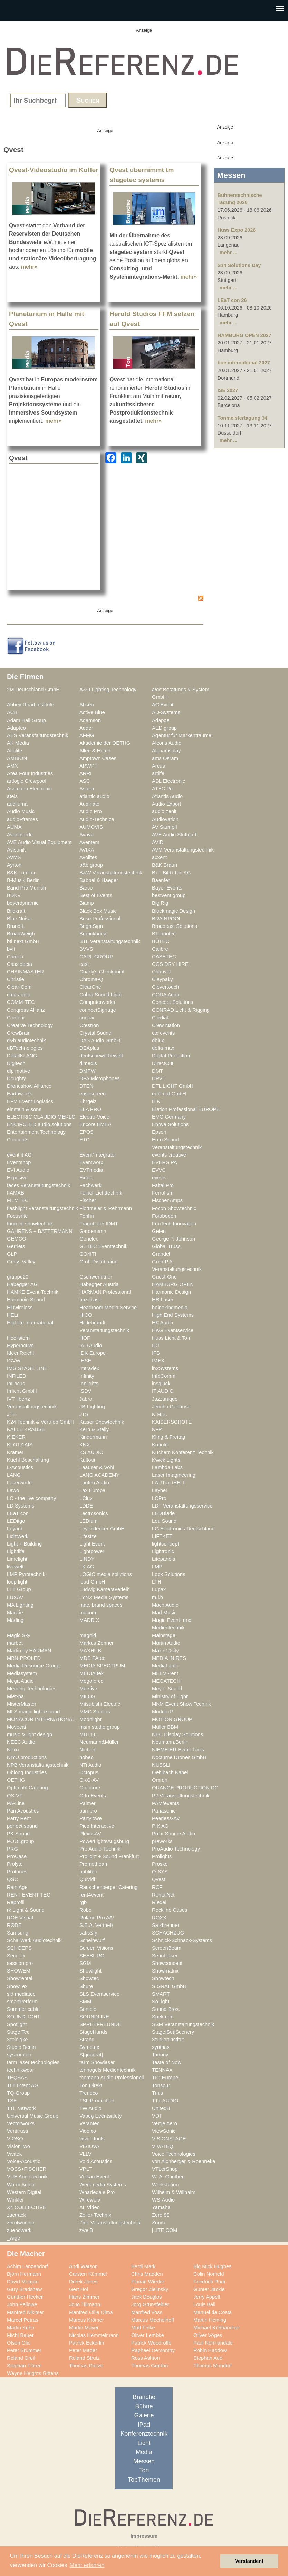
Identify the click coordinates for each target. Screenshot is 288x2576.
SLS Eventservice (99, 1994)
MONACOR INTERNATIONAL (41, 1719)
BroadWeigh (21, 934)
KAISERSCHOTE (172, 1422)
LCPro (159, 1498)
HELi (12, 1315)
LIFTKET (162, 1536)
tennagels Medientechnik (107, 2070)
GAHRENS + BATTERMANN (40, 1231)
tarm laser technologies (33, 2062)
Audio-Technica (96, 819)
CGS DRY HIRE (170, 964)
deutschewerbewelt (101, 1055)
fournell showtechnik (30, 1223)
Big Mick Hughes (212, 2266)
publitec (88, 1871)
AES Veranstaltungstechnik (37, 735)
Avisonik (16, 850)
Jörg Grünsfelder (150, 2304)
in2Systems (165, 1368)
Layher (159, 1490)
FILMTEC (18, 1200)
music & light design (29, 1734)
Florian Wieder (147, 2281)
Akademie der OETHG (104, 743)
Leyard (14, 1528)
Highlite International (30, 1322)
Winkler (15, 2200)
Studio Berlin (21, 2047)
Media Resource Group (33, 1666)
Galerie (144, 2415)
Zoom (158, 2222)
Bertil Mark (143, 2266)
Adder (86, 728)
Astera (86, 788)
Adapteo (16, 728)
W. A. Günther (168, 2176)
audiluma (17, 804)
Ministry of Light (170, 1696)
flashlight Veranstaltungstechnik (42, 1208)
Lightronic (163, 1551)
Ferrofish (162, 1193)
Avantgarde (20, 834)
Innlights (88, 1383)
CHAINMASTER (25, 972)
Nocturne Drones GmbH (179, 1757)
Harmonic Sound (26, 1299)
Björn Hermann (24, 2274)
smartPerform (22, 2001)
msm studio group (99, 1727)
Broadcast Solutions (174, 926)
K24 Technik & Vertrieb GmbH (40, 1422)
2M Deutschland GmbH (33, 689)
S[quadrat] (91, 2054)
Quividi (87, 1879)
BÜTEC (160, 941)
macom (87, 1612)
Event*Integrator (97, 1155)
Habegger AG (22, 1284)
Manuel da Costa (212, 2312)
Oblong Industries (27, 1772)
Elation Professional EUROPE (186, 1109)
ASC (84, 781)
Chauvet (161, 972)
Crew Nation (166, 1025)
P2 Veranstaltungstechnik (180, 1795)
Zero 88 (161, 2215)
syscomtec (19, 2054)
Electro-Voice (94, 1117)
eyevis (159, 1177)
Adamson (90, 720)
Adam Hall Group (26, 720)
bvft (11, 949)
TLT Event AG (22, 2085)
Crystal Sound (95, 1033)
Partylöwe (90, 1818)
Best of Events (95, 895)
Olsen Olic (18, 2343)
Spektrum (163, 2016)
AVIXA (86, 850)
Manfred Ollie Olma (91, 2312)
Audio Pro (90, 811)
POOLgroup (20, 1841)
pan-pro (88, 1811)
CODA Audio (166, 994)
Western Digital (24, 2192)
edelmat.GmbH (169, 1093)
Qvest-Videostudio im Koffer (53, 169)
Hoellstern (18, 1338)
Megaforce (91, 1681)
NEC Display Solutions (177, 1734)
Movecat (16, 1727)
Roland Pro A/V (96, 1917)
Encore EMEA (95, 1124)
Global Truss (166, 1246)
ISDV (85, 1391)
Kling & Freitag (168, 1437)
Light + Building (24, 1544)
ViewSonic (163, 2131)
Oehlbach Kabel (170, 1772)
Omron (159, 1780)
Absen (86, 704)
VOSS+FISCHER (26, 2169)
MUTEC (88, 1734)
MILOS (87, 1696)
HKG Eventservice (172, 1330)
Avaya (86, 834)
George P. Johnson (173, 1239)
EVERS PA (164, 1162)
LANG (14, 1475)
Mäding (15, 1620)
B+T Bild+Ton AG (171, 872)
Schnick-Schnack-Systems (182, 1940)
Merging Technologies (31, 1688)
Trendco (88, 2093)
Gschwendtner (95, 1277)
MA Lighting (20, 1605)
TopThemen (144, 2479)
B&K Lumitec (21, 872)
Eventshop (19, 1162)
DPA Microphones (99, 1078)
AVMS (14, 857)
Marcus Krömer (86, 2320)
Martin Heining (209, 2320)
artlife (158, 773)
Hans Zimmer (84, 2297)
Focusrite (17, 1216)
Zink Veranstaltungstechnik (109, 2222)
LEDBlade (163, 1513)
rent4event (91, 1895)
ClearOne (90, 987)
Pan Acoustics (23, 1811)
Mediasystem (22, 1673)
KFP (157, 1429)
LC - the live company (31, 1498)
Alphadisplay (166, 750)
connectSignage (97, 1010)
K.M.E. (159, 1414)
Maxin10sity (165, 1650)
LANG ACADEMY (99, 1475)
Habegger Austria (99, 1284)
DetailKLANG (22, 1055)
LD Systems (20, 1506)
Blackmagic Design (173, 911)
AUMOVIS (91, 827)
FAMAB (15, 1193)
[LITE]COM (164, 2230)
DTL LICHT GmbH (172, 1086)
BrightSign (91, 926)
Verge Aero (164, 2123)
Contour (16, 1017)
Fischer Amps (167, 1200)
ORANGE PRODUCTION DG (185, 1787)
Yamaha (161, 2207)
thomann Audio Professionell (111, 2077)
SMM (85, 2001)
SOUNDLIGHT (23, 2016)
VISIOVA (89, 2146)
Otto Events (92, 1795)
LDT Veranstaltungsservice (182, 1506)
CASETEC (164, 956)
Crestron (89, 1025)
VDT (157, 2116)
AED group (164, 728)
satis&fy (88, 1933)
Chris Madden (147, 2274)
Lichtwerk (17, 1536)
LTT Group (19, 1589)
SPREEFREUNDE (100, 2024)
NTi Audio (90, 1765)
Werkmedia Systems (102, 2184)
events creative (169, 1155)
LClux (86, 1498)
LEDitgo (16, 1521)
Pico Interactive (96, 1826)
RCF (157, 1887)
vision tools (92, 2138)
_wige (13, 2238)
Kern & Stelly (94, 1429)
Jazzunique (164, 1399)
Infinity (86, 1376)
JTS (83, 1414)
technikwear (20, 2070)
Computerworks (97, 1002)
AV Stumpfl (164, 827)
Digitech (16, 1063)
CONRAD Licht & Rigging (181, 1010)
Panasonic (164, 1811)
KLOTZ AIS (19, 1444)
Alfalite (14, 750)
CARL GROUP (96, 956)
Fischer (87, 1200)
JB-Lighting (92, 1406)
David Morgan (23, 2281)
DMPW (87, 1071)
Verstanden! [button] (249, 2561)
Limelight (17, 1559)
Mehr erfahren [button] (87, 2565)
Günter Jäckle (209, 2289)
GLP (12, 1254)
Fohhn (86, 1216)
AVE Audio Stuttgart (174, 834)
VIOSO (15, 2138)
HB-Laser (162, 1299)
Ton (144, 2470)
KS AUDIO (91, 1452)
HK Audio (162, 1322)
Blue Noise (19, 918)
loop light (17, 1582)
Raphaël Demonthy (153, 2350)
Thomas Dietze (86, 2365)
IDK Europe (92, 1353)
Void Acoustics (95, 2161)
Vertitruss (17, 2131)
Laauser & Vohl (96, 1467)
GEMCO (16, 1239)
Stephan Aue (207, 2358)
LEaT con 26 (232, 300)
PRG (12, 1849)
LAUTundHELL (169, 1482)
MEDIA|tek (91, 1673)
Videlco (87, 2131)
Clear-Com (19, 987)
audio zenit (164, 811)
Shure (86, 1986)
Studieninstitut (168, 2039)
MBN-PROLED (24, 1658)
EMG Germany (169, 1117)
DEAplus (89, 1048)
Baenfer (161, 880)
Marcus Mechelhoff (152, 2320)
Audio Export (166, 804)
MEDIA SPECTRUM (102, 1666)
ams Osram (165, 758)
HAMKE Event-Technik (32, 1292)
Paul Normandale (213, 2343)
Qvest (158, 1879)
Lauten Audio (94, 1482)
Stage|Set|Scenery (173, 2032)
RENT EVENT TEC (28, 1895)
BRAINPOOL (167, 918)
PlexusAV (90, 1833)
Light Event (92, 1544)
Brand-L (16, 926)
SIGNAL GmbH (169, 1986)
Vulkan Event (94, 2176)
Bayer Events (167, 888)
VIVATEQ (162, 2146)
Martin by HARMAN (29, 1650)
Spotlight (17, 2024)
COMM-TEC (21, 1002)
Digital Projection (171, 1055)
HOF (84, 1338)
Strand (86, 2039)
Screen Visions (96, 1948)
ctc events (163, 1033)
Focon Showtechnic (174, 1208)
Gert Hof (78, 2289)
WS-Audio (163, 2200)
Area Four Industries (30, 773)
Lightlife (16, 1551)
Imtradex (89, 1368)
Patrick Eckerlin (86, 2343)
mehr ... (228, 252)
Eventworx (91, 1162)
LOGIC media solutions (105, 1574)
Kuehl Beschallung (28, 1460)
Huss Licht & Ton (171, 1338)
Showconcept (167, 1963)
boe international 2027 (244, 362)
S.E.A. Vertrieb (96, 1925)
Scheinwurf (92, 1940)
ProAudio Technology (176, 1849)
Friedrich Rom (209, 2281)
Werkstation (165, 2184)
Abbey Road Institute (30, 704)
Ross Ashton (145, 2358)
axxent (159, 857)
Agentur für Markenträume (181, 735)
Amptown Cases (97, 758)
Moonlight (90, 1719)
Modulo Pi (163, 1711)
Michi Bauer (20, 2335)
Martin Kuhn (20, 2327)
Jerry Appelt (206, 2297)
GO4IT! (87, 1254)
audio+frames (22, 819)
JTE (11, 1414)
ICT (156, 1345)
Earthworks (19, 1093)
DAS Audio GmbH (99, 1040)
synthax (161, 2047)
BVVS (86, 949)
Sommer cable (23, 2009)
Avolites (88, 857)
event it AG (19, 1155)
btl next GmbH (23, 941)
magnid (87, 1635)
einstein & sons (24, 1109)
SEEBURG (91, 1955)
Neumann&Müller (99, 1742)
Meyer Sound (167, 1688)
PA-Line (16, 1803)
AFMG (86, 735)
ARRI (85, 773)
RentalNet (163, 1895)
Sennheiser (164, 1955)
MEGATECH (166, 1681)
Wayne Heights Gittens (33, 2373)
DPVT (158, 1078)
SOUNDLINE (94, 2016)
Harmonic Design (171, 1292)
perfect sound (22, 1826)
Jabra (85, 1399)
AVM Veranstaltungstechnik (183, 850)
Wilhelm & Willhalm (173, 2192)
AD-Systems (166, 712)
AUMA (14, 827)
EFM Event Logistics (30, 1101)
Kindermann (93, 1437)
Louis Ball (204, 2304)
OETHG (16, 1780)
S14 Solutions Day (239, 265)
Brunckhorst (93, 934)
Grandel (161, 1254)
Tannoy (160, 2054)
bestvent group (168, 895)
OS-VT (14, 1795)
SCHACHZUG (168, 1933)
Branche (144, 2397)
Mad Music (164, 1612)
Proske (160, 1864)
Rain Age (17, 1887)
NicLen (87, 1749)
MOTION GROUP (172, 1719)
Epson (159, 1132)
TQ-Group (18, 2093)
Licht (143, 2443)
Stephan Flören (24, 2365)
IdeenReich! (20, 1353)
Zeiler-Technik (95, 2215)
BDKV (14, 895)
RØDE (14, 1925)
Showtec (89, 1978)
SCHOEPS (19, 1948)
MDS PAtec (92, 1658)
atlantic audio (94, 796)
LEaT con (18, 1513)
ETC (84, 1139)
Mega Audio (20, 1681)
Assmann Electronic (29, 788)
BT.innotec (164, 934)
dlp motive (18, 1071)
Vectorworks (21, 2123)
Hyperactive (20, 1345)
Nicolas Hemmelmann (94, 2335)
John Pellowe (22, 2304)
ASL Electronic (168, 781)
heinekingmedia (170, 1307)
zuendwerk (19, 2230)
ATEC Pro (163, 788)
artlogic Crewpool (26, 781)
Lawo (13, 1490)
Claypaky (162, 979)
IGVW (13, 1360)
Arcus (158, 766)
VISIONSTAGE (169, 2138)
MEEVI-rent (165, 1673)
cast (84, 964)
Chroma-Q (91, 979)
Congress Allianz (26, 1010)
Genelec (88, 1239)
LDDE (86, 1506)
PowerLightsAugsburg (104, 1841)
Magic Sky (18, 1635)
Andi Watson (83, 2266)
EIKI (157, 1101)
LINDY (86, 1559)
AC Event (162, 704)
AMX (12, 766)
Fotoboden (164, 1216)
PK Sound (18, 1833)
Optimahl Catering (27, 1787)
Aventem (89, 842)
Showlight (90, 1971)
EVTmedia (91, 1170)
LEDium (88, 1521)
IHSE (85, 1360)
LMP (157, 1566)
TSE (12, 2100)
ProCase (17, 1856)
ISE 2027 (228, 390)
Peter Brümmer (24, 2350)
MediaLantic (165, 1666)
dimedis (88, 1063)
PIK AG (160, 1826)
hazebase (90, 1299)
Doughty (16, 1078)
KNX (84, 1444)
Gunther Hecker (25, 2297)
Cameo (15, 956)
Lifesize (88, 1536)
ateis (12, 796)
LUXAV (15, 1597)
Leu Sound (164, 1521)
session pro (20, 1963)
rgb (83, 1902)
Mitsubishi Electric (99, 1704)
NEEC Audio (21, 1742)
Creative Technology (30, 1025)
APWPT (88, 766)
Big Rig (160, 903)
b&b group (91, 865)
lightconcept (165, 1544)
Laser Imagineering (173, 1475)
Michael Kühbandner (216, 2327)
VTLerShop (164, 2169)
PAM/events (165, 1803)
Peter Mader (83, 2350)
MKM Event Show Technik (181, 1704)
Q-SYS (160, 1871)
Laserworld (19, 1482)
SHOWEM (18, 1971)
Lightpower (91, 1551)
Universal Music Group (32, 2116)
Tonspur (161, 2085)
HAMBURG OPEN (173, 1284)
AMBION (17, 758)
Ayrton (14, 865)
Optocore (89, 1787)
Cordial (160, 1017)
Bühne (144, 2406)
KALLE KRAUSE (26, 1429)
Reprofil (16, 1902)
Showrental (19, 1978)
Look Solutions (168, 1574)
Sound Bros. (166, 2009)
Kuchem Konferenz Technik (183, 1452)
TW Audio (90, 2108)
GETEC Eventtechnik (103, 1246)
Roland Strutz (84, 2358)
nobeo (86, 1757)
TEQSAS (17, 2077)
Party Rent (19, 1818)
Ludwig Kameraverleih (104, 1589)
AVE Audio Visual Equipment (39, 842)
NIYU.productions (27, 1757)
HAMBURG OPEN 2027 (244, 335)
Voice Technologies (173, 2154)
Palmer (87, 1803)
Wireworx (89, 2200)
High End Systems (173, 1315)
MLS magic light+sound (33, 1711)
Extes (85, 1177)
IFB (156, 1353)
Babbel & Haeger (98, 880)
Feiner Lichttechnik (100, 1193)
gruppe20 (17, 1277)
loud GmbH (92, 1582)
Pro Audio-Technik (100, 1849)
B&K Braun (164, 865)
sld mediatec (21, 1994)
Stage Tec (18, 2032)
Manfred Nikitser (25, 2312)
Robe (85, 1910)
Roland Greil (21, 2358)
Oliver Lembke (147, 2335)
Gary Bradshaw (24, 2289)
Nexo (13, 1749)
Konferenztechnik (144, 2433)
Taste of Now (166, 2062)
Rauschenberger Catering (108, 1887)
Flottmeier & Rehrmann (105, 1208)
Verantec (89, 2123)
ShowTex (17, 1986)
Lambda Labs (167, 1467)
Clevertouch (165, 987)
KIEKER (16, 1437)
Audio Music (21, 811)
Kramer (15, 1452)
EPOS (86, 1132)
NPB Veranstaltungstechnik (37, 1765)
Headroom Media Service (108, 1307)
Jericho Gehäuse (171, 1406)
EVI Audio (18, 1170)
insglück (161, 1383)
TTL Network (21, 2108)
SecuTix (16, 1955)
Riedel (159, 1902)
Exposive (17, 1177)
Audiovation (165, 819)
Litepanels (163, 1559)
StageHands (93, 2032)
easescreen (92, 1093)
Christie (15, 979)
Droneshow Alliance (29, 1086)
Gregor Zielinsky (149, 2289)
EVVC (159, 1170)
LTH (156, 1582)
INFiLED (16, 1376)
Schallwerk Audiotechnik (34, 1940)
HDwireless (19, 1307)
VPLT (85, 2169)
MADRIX (89, 1620)
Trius (157, 2093)
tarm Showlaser (97, 2062)
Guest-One (164, 1277)
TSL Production (96, 2100)
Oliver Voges (207, 2335)
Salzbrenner (165, 1925)
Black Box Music (98, 911)
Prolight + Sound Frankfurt (109, 1856)
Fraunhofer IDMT (98, 1223)
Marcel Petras (22, 2320)
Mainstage (163, 1635)
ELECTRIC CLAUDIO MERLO (41, 1117)
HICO (85, 1315)
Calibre (160, 949)
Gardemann (92, 1231)
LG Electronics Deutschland (183, 1528)
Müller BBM (165, 1727)
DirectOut (162, 1063)
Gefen (159, 1231)
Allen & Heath (95, 750)
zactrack (16, 2215)
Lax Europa (92, 1490)
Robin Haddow (210, 2350)
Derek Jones (83, 2281)
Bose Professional (100, 918)
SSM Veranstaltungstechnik (183, 2024)
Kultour (87, 1460)
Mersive (88, 1688)
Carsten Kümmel (88, 2274)
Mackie (15, 1612)
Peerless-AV (166, 1818)
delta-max (163, 1048)
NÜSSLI (161, 1765)
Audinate (89, 804)
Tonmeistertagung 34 (242, 418)
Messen (144, 2461)
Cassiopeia (19, 964)
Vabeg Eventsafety (100, 2116)
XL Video (89, 2207)
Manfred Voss (146, 2312)
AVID (157, 842)
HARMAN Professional (105, 1292)
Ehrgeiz (88, 1101)
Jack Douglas (146, 2297)
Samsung (17, 1933)
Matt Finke (143, 2327)
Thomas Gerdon (149, 2365)
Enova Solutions (170, 1124)
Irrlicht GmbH (22, 1391)
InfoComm (163, 1376)
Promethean (93, 1864)
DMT (157, 1071)
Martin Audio (166, 1643)
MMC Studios (94, 1711)
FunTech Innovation (174, 1223)
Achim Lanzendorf (27, 2266)
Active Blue (92, 712)
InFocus (16, 1383)
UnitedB (161, 2108)
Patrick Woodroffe (151, 2343)
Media (144, 2452)
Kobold (160, 1444)
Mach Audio (165, 1605)
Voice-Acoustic (23, 2161)
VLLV (85, 2154)
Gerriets (16, 1246)
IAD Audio (90, 1345)
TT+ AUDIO (165, 2100)
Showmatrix (165, 1971)
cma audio (18, 994)
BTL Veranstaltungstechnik (109, 941)
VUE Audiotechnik (27, 2176)
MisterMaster (21, 1704)
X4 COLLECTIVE (26, 2207)
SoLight (160, 2001)
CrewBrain (19, 1033)
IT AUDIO (163, 1391)
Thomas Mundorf (212, 2365)
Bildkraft (16, 911)
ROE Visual (20, 1917)
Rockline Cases (169, 1910)
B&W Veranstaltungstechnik (110, 872)
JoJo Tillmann (84, 2304)
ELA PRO (90, 1109)
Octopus (88, 1772)
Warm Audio (21, 2184)
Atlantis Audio (167, 796)
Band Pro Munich (26, 888)
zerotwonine (20, 2222)
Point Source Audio (173, 1833)
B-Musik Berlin (23, 880)
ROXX (159, 1917)
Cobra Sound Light (100, 994)
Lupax (159, 1589)
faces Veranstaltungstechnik (38, 1185)
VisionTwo (18, 2146)
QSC (12, 1879)
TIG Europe (165, 2077)
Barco (86, 888)
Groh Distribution (98, 1261)
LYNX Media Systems (103, 1597)
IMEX (158, 1360)
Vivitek (14, 2154)
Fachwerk (90, 1185)
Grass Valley (21, 1261)
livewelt (15, 1566)
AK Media (18, 743)
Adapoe (161, 720)
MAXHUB (90, 1650)
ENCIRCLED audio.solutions (39, 1124)
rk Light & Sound (26, 1910)
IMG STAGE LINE (27, 1368)
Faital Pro (163, 1185)
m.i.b (157, 1597)
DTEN (86, 1086)
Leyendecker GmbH (102, 1528)
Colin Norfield (208, 2274)
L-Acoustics (20, 1467)
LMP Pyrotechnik (26, 1574)
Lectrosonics (93, 1513)
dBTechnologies (25, 1048)
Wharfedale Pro (97, 2192)
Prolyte (15, 1864)
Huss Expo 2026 (237, 230)
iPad (144, 2424)
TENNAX (162, 2070)
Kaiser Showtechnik (101, 1422)
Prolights (162, 1856)
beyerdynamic (23, 903)
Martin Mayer (84, 2327)
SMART (161, 1994)
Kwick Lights (166, 1460)
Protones (17, 1871)
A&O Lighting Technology (107, 689)
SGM (85, 1963)
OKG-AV (89, 1780)
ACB (12, 712)
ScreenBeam (166, 1948)
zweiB (86, 2230)
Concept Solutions (172, 1002)
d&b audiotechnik (26, 1040)
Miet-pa (15, 1696)
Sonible (87, 2009)
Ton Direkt (90, 2085)
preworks (162, 1841)
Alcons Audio (166, 743)
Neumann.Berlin (170, 1742)
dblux (158, 1040)
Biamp (86, 903)
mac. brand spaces (100, 1605)
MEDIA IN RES (169, 1658)
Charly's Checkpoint (101, 972)
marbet (15, 1643)
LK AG (86, 1566)
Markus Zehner (96, 1643)
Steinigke (17, 2039)
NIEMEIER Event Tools (178, 1749)
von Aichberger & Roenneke (183, 2161)
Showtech (163, 1978)
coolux (86, 1017)
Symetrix (89, 2047)
